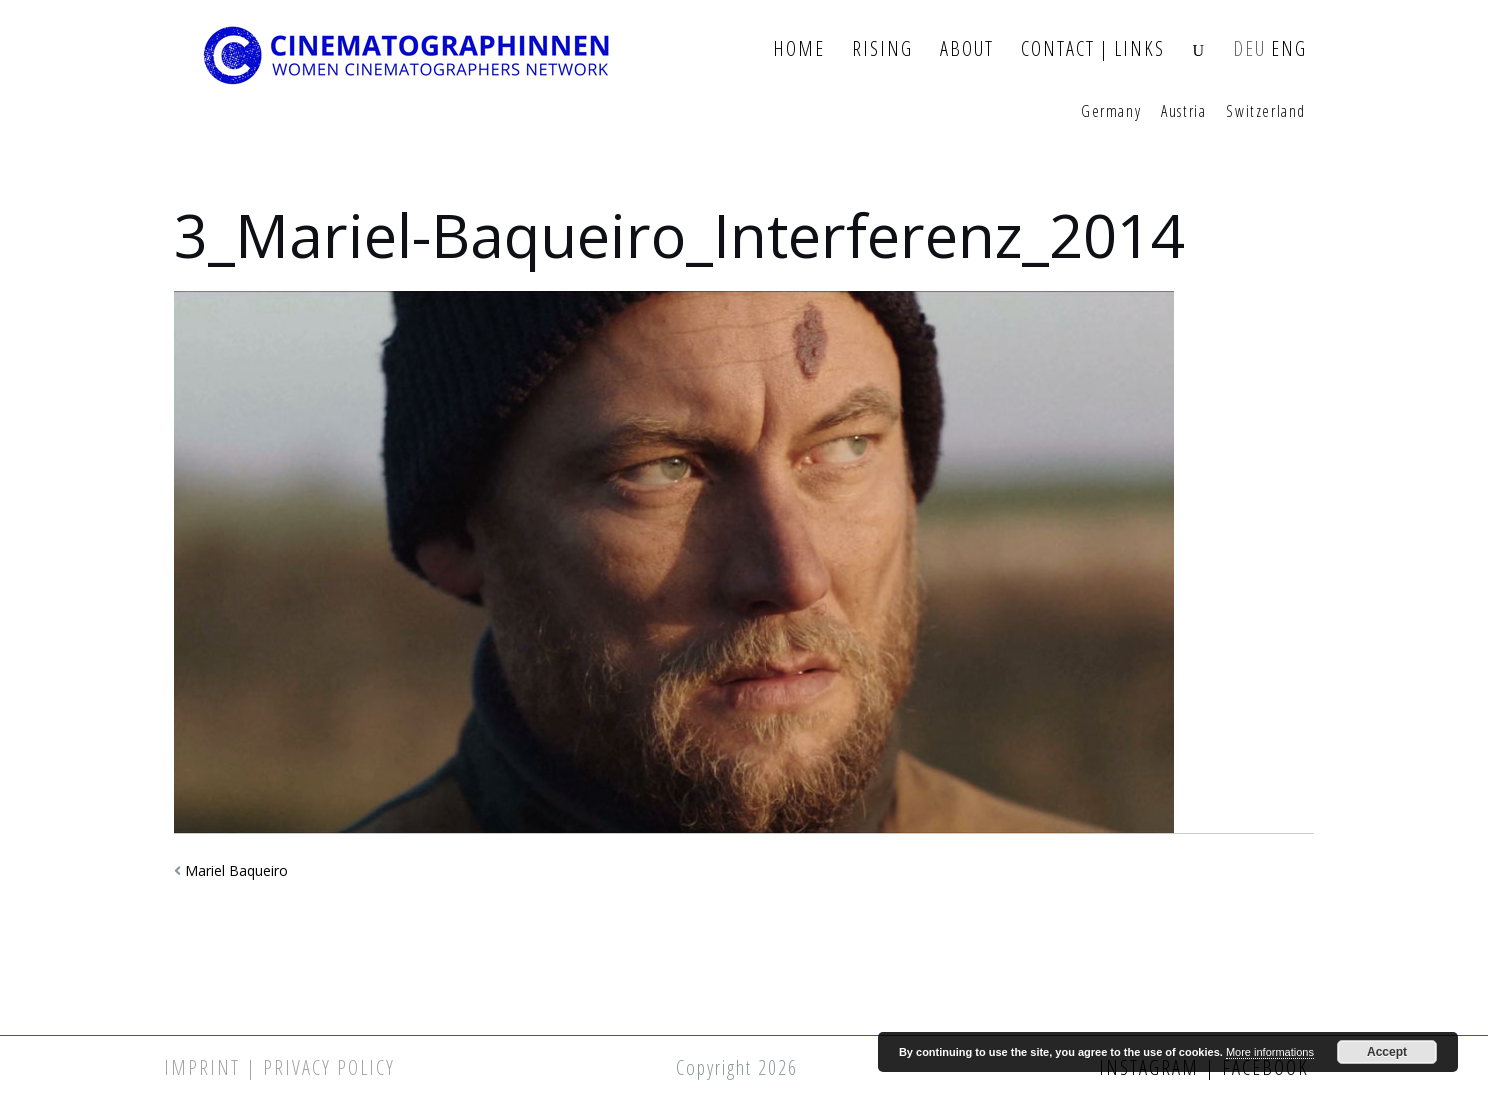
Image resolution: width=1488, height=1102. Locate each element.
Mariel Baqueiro (236, 870)
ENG (1289, 49)
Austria (1183, 112)
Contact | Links (1093, 49)
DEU (1249, 49)
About (967, 49)
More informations (1270, 1052)
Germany (1111, 112)
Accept (1387, 1052)
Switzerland (1266, 112)
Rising (882, 49)
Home (799, 49)
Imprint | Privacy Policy (279, 1067)
